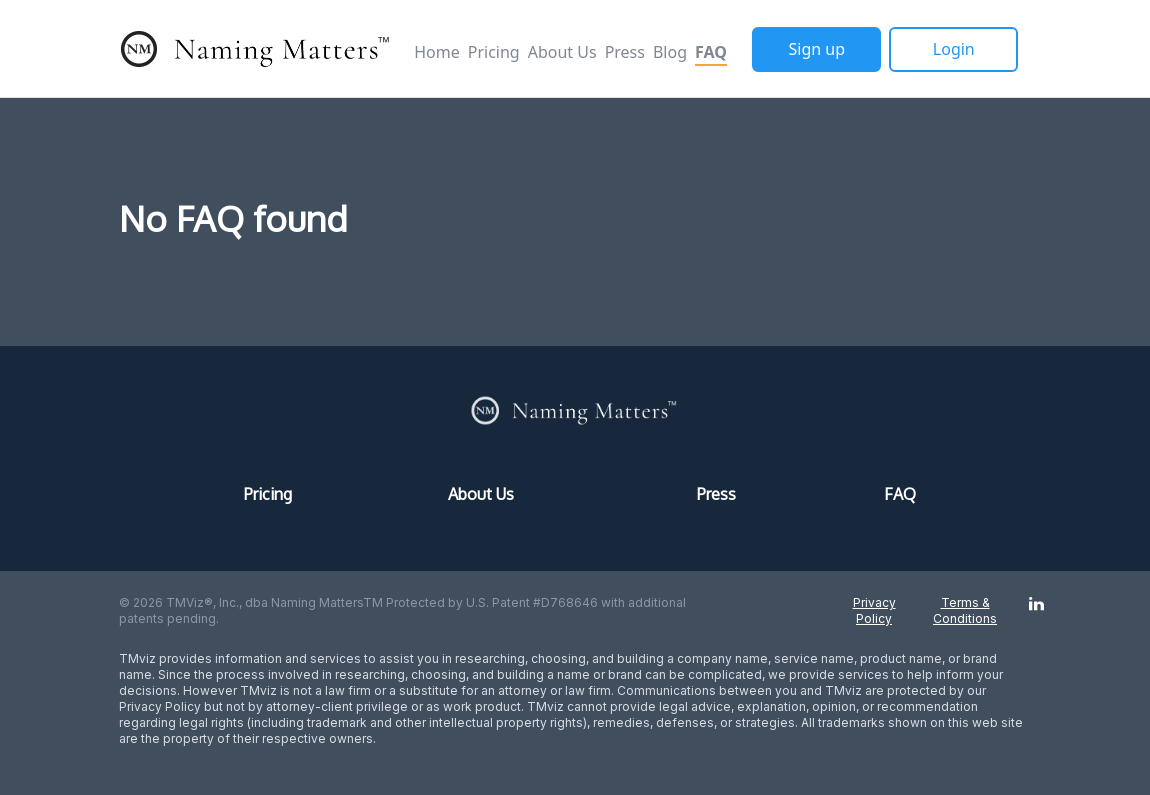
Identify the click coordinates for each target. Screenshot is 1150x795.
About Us (562, 52)
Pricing (494, 52)
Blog (670, 52)
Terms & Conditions (965, 610)
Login (954, 49)
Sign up (817, 49)
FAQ (711, 52)
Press (625, 52)
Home (437, 52)
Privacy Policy (874, 610)
